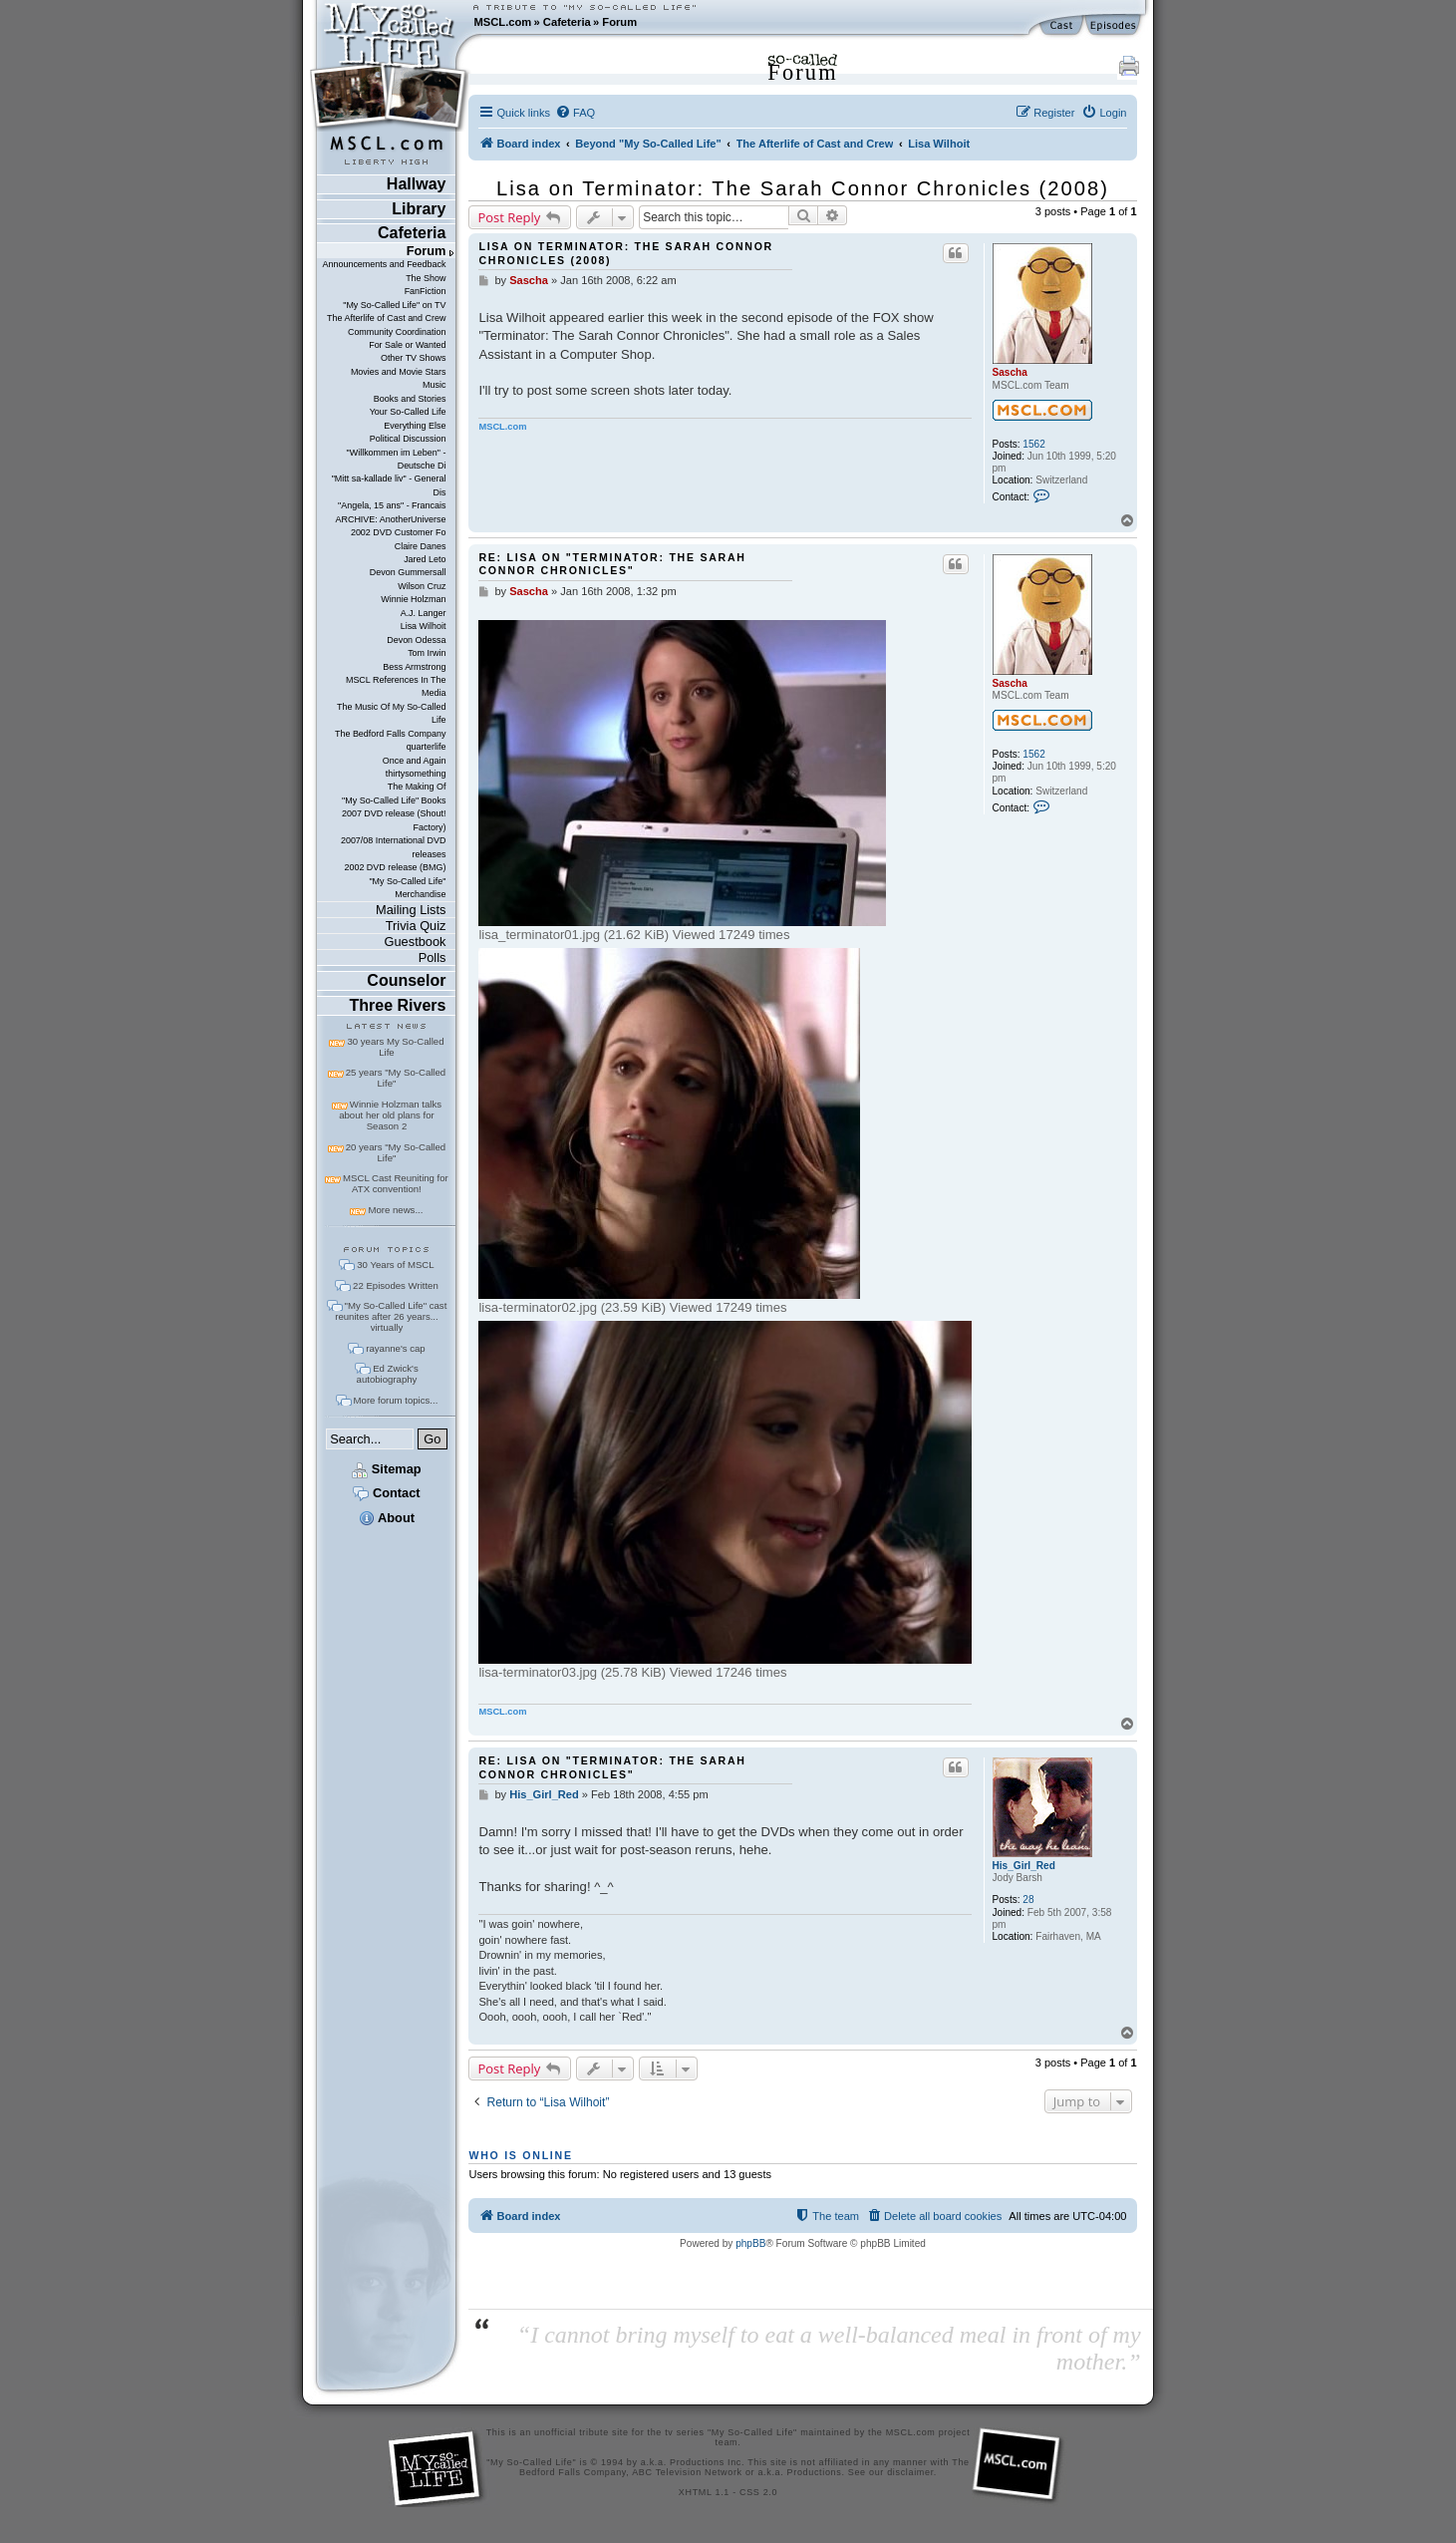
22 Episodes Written (395, 1285)
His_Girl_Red (1024, 1865)
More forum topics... (396, 1400)
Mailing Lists (410, 909)
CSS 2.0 (758, 2492)
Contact (386, 1492)
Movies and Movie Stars (398, 372)
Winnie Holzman (413, 599)
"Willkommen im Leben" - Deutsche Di (396, 459)
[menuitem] (575, 113)
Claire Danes (420, 546)
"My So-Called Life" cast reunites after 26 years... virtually (390, 1316)
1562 (1033, 444)
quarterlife (426, 747)
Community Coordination (397, 332)
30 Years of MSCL (395, 1264)
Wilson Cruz (421, 586)
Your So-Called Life (408, 412)
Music (434, 385)
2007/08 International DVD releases (393, 846)
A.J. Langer (423, 613)
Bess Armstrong (414, 667)
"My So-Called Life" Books (393, 800)
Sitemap (386, 1468)
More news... (395, 1209)
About (387, 1517)
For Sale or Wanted (407, 345)
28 (1027, 1899)
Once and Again (414, 761)
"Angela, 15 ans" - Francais (391, 505)
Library (418, 208)
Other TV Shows (413, 358)
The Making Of (417, 787)
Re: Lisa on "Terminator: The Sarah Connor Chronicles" (611, 563)
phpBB (750, 2243)
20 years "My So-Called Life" (395, 1152)
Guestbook (415, 941)
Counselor (406, 980)
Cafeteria (567, 22)
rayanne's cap (395, 1348)
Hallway (416, 183)
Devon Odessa (416, 640)
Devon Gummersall (408, 572)
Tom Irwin (426, 653)
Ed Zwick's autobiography (388, 1374)
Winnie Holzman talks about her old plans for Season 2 (390, 1115)
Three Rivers (398, 1005)
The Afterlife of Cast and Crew (386, 318)
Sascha (1010, 372)
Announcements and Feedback (384, 264)
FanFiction (425, 291)
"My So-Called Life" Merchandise (407, 887)
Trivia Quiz (416, 925)
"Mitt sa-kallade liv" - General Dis (389, 485)
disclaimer (910, 2472)
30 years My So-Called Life (395, 1047)
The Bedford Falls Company (390, 734)
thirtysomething (416, 774)
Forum (619, 22)
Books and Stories (410, 399)
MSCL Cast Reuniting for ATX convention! (395, 1183)
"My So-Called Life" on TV (394, 305)
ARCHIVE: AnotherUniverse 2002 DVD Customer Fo (390, 525)
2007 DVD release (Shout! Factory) (394, 819)
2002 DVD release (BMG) (394, 867)
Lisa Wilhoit (423, 626)
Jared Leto (424, 559)
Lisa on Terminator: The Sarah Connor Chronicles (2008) (802, 188)
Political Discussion (408, 439)
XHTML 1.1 (704, 2492)
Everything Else (414, 426)
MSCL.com (502, 22)
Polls (432, 957)
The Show (425, 278)
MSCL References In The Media (396, 686)
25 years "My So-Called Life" (395, 1078)
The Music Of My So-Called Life (391, 713)
